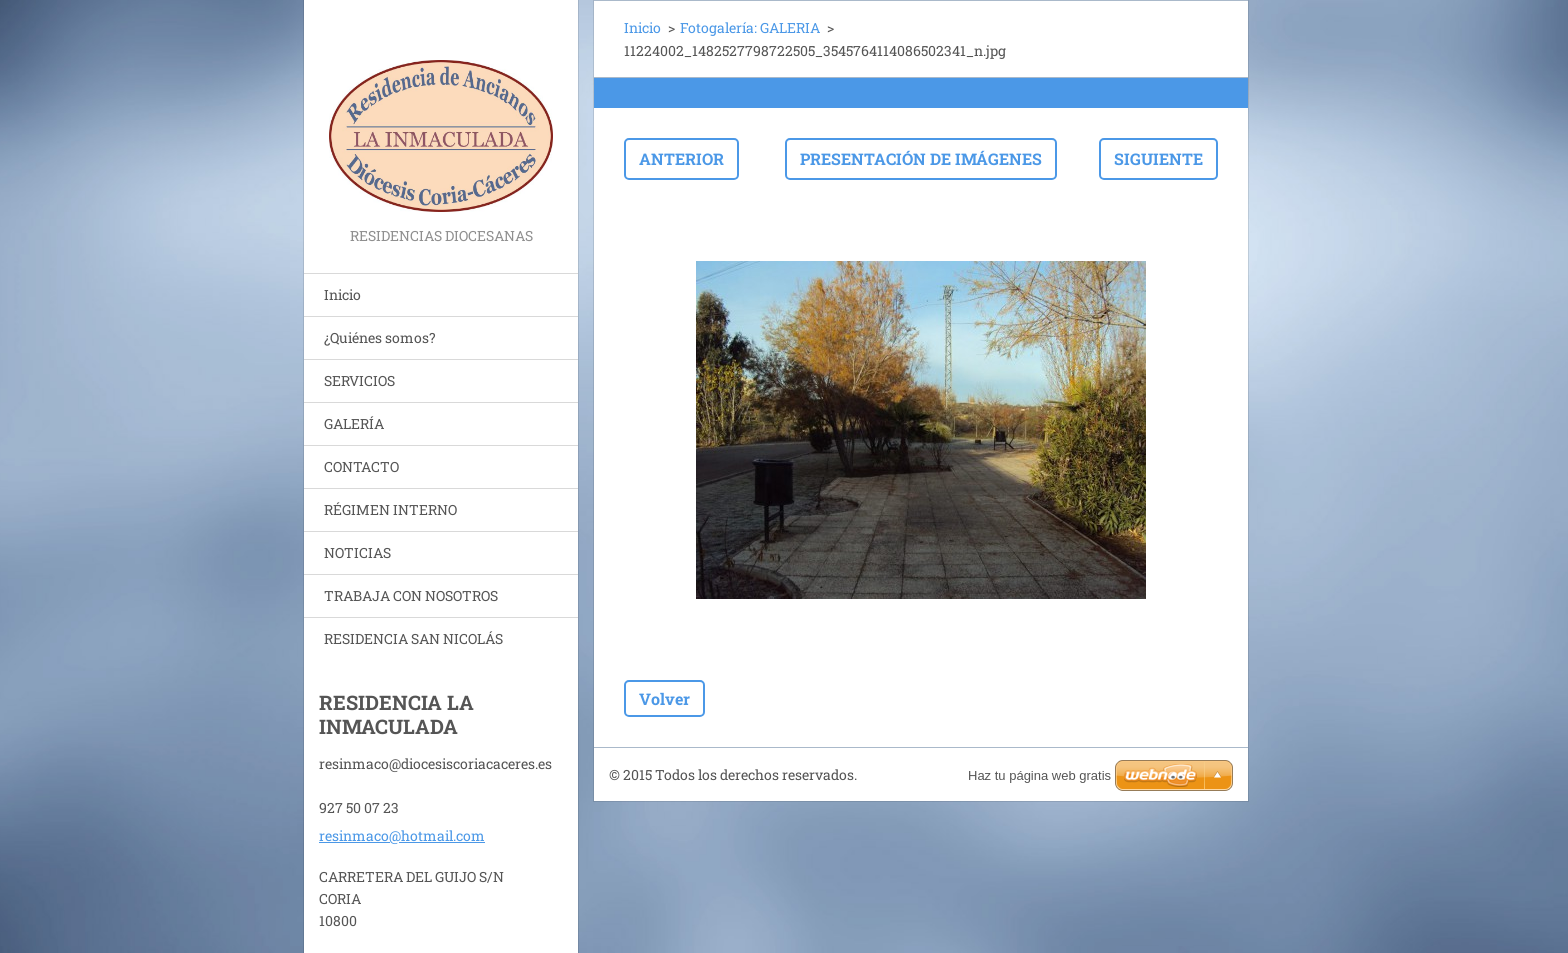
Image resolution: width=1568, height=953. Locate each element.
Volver (664, 698)
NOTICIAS (357, 552)
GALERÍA (354, 423)
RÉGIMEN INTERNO (390, 509)
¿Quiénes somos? (380, 337)
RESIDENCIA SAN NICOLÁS (413, 638)
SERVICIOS (359, 380)
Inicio (342, 294)
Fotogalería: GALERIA (750, 27)
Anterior (681, 158)
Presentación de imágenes (921, 158)
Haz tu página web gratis (1039, 775)
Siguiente (1158, 158)
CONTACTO (361, 466)
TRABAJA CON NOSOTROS (411, 595)
